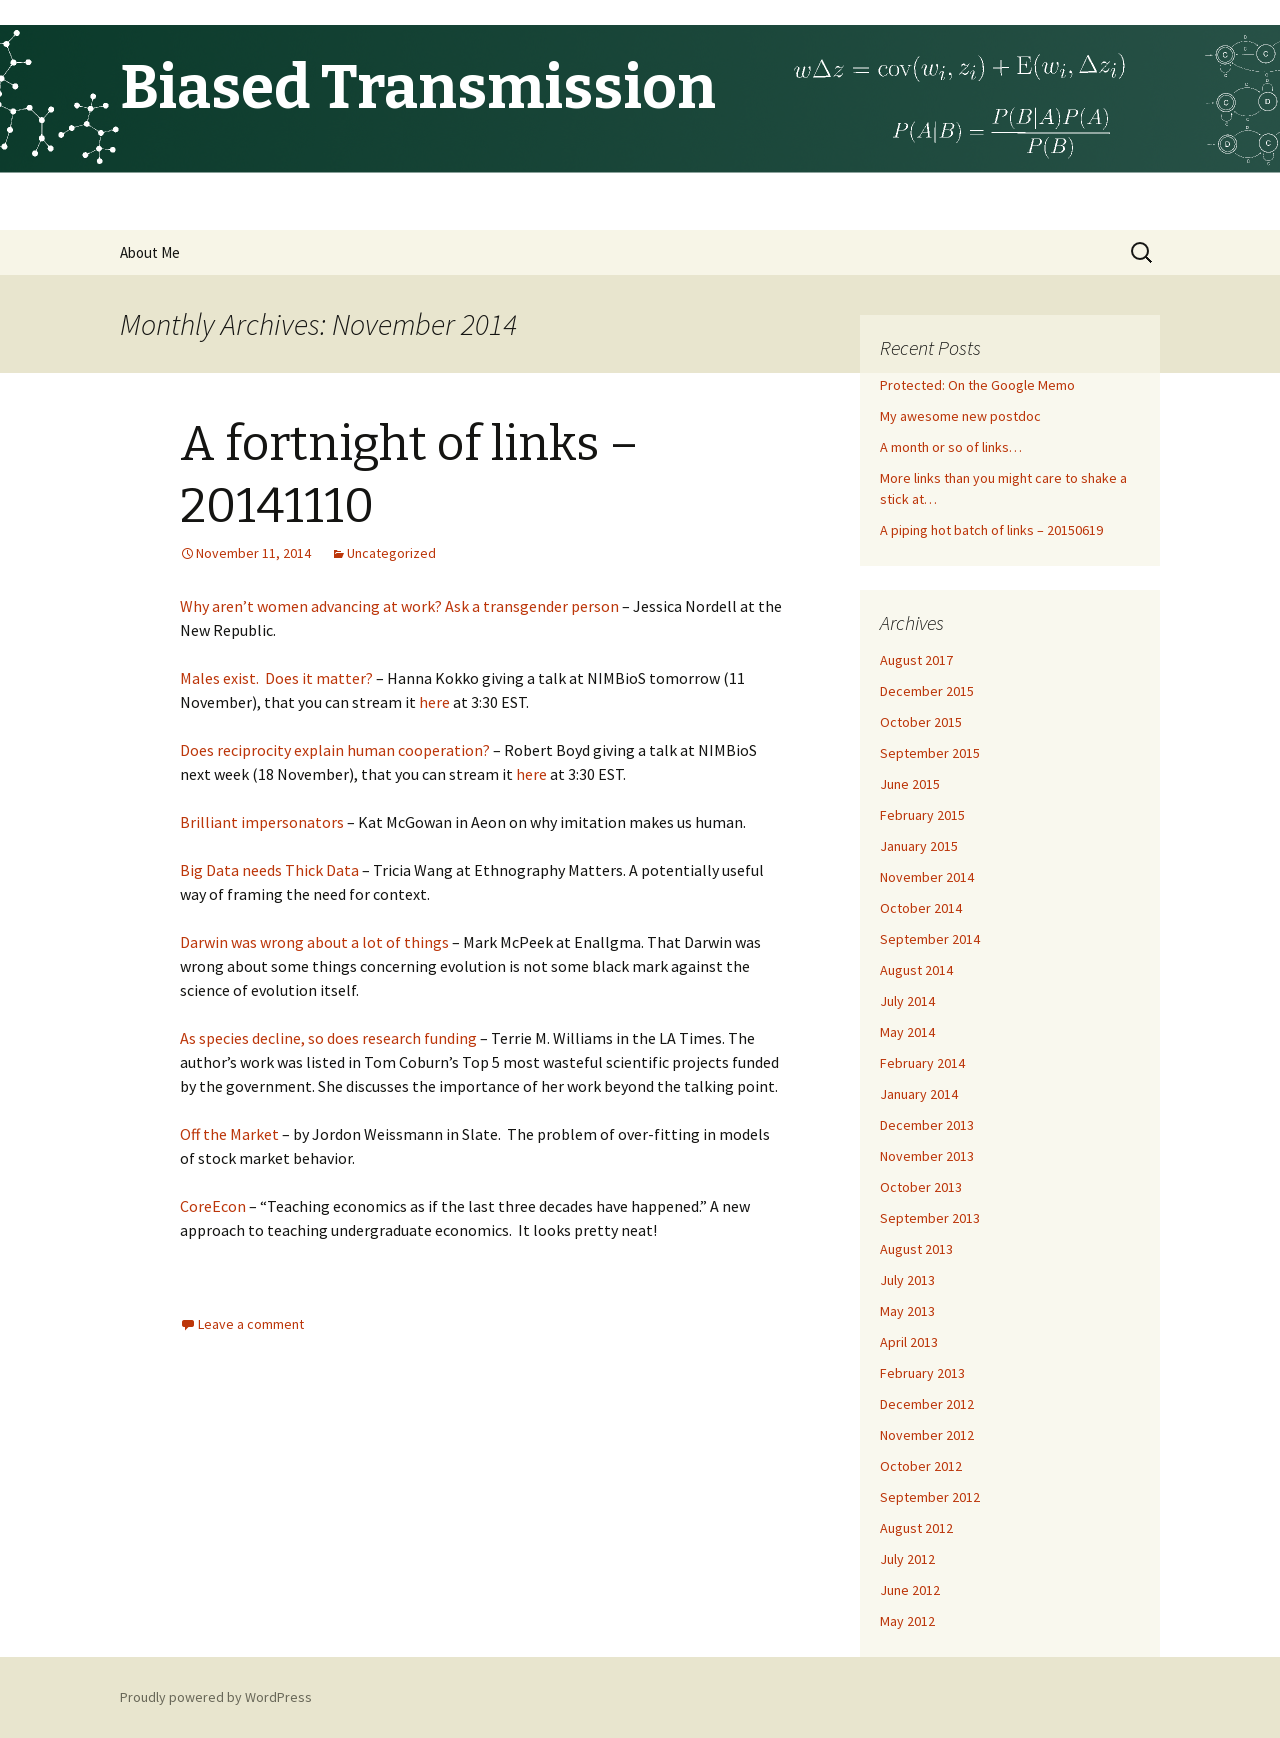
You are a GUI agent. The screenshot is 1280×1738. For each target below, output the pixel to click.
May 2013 (907, 1311)
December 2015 (927, 691)
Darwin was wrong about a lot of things (314, 942)
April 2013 (909, 1342)
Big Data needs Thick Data (269, 870)
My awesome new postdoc (960, 416)
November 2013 (927, 1156)
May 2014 (907, 1032)
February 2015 (922, 815)
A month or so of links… (951, 447)
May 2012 (907, 1621)
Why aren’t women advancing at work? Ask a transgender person (399, 606)
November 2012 (927, 1435)
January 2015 (919, 846)
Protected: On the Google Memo (977, 385)
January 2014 (919, 1094)
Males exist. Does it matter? (276, 678)
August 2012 (916, 1528)
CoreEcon (213, 1206)
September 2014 (930, 939)
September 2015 (930, 753)
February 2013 (922, 1373)
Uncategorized (391, 553)
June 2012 (910, 1590)
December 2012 (927, 1404)
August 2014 (916, 970)
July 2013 (907, 1280)
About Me (150, 252)
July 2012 (907, 1559)
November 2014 (927, 877)
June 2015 (910, 784)
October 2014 (921, 908)
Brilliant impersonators (262, 822)
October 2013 (921, 1187)
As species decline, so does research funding (328, 1038)
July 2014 (907, 1001)
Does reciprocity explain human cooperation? (335, 750)
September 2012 (930, 1497)
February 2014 (922, 1063)
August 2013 (916, 1249)
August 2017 (916, 660)
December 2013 (927, 1125)
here (434, 702)
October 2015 (921, 722)
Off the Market (229, 1134)
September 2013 (930, 1218)
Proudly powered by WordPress (216, 1697)
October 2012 (921, 1466)
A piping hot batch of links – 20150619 (991, 530)
